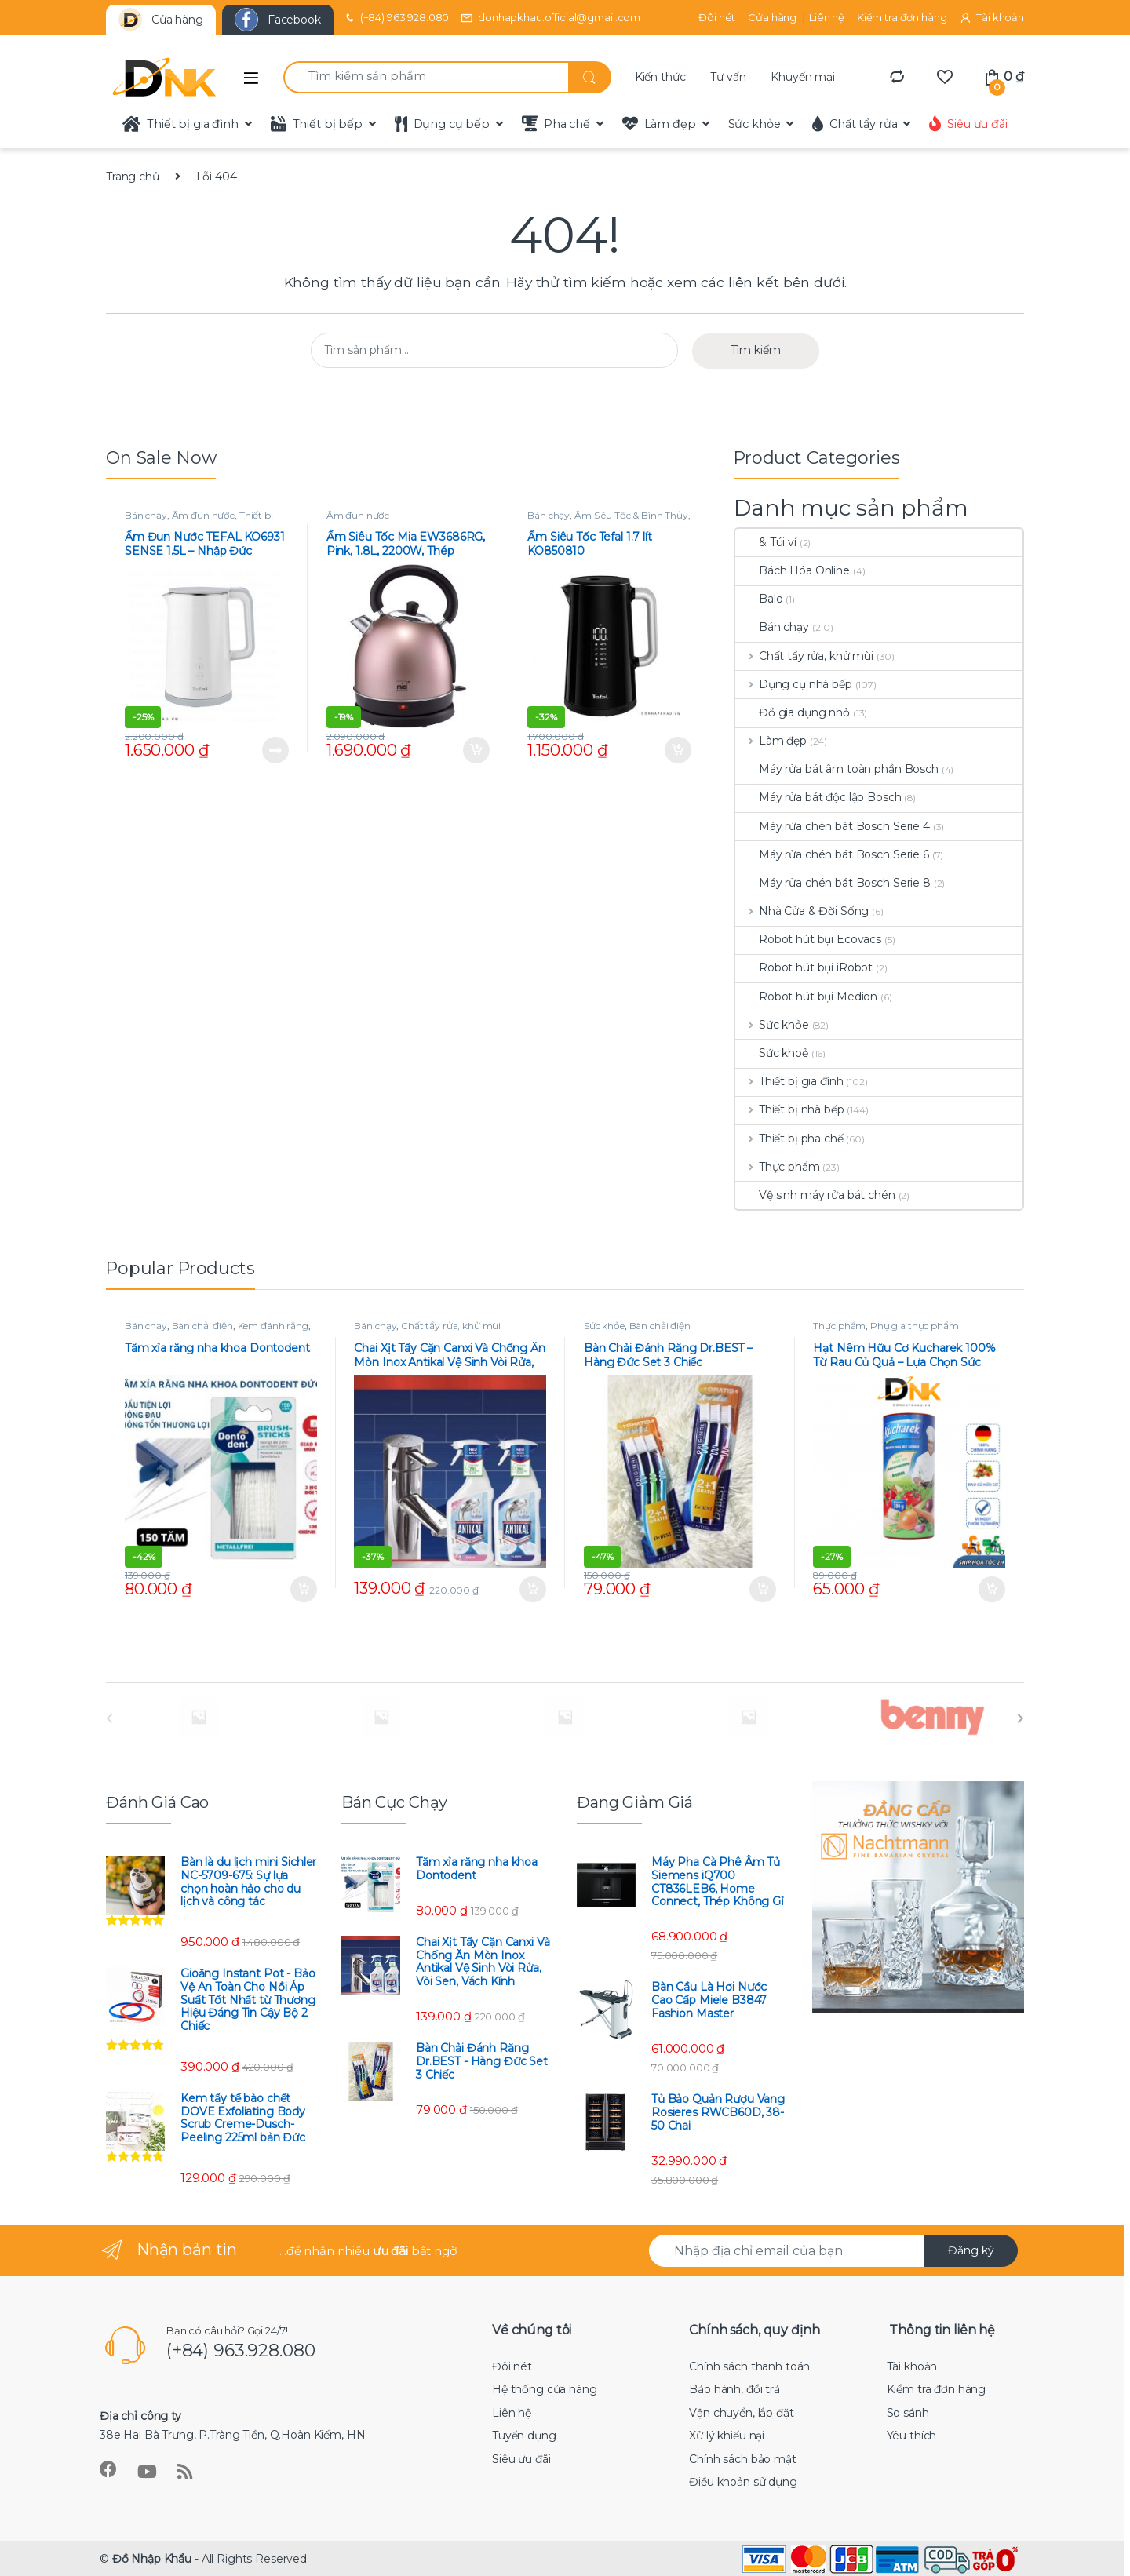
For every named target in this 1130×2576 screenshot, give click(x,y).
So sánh (908, 2413)
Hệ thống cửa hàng (544, 2389)
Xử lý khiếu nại (726, 2435)
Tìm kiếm (756, 350)
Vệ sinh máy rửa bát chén (815, 1195)
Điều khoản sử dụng (742, 2482)
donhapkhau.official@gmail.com (550, 18)
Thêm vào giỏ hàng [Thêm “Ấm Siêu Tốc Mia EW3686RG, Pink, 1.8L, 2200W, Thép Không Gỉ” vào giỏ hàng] (476, 750)
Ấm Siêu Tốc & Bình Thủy (631, 515)
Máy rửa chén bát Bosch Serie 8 (833, 883)
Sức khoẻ (771, 1053)
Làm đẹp (659, 124)
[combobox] (425, 77)
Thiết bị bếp (317, 124)
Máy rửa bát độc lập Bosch (818, 797)
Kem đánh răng (273, 1326)
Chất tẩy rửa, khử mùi (804, 656)
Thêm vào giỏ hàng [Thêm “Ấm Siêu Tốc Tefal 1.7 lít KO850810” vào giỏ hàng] (678, 750)
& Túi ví (765, 542)
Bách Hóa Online (792, 570)
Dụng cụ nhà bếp (793, 684)
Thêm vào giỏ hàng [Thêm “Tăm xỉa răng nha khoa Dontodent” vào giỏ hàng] (303, 1589)
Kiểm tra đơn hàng (902, 17)
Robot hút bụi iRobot (804, 967)
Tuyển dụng (524, 2435)
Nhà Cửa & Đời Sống (802, 911)
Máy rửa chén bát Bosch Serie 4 (832, 826)
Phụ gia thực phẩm (914, 1326)
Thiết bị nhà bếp (789, 1109)
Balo (758, 599)
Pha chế (556, 124)
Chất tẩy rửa (854, 124)
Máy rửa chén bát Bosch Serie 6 (832, 854)
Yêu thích (912, 2435)
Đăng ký (971, 2250)
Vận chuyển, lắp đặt (741, 2413)
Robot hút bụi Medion (806, 996)
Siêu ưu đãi (968, 124)
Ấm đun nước (203, 515)
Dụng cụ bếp (442, 124)
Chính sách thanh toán (749, 2366)
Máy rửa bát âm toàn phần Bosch (837, 769)
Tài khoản (991, 18)
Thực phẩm (777, 1167)
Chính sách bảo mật (742, 2459)
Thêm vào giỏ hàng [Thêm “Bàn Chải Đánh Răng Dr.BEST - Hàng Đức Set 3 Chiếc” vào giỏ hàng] (762, 1589)
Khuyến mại (803, 77)
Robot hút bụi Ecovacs (808, 939)
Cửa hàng (772, 17)
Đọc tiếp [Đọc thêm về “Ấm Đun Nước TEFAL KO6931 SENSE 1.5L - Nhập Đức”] (275, 750)
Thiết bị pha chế (789, 1138)
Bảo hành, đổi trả (734, 2389)
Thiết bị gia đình (180, 124)
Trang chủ (132, 176)
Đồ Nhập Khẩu (151, 2559)
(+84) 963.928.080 (396, 18)
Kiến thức (660, 77)
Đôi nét (716, 17)
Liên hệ (826, 17)
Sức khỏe (754, 124)
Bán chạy (146, 515)
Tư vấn (727, 77)
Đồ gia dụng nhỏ (792, 712)
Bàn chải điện (202, 1326)
